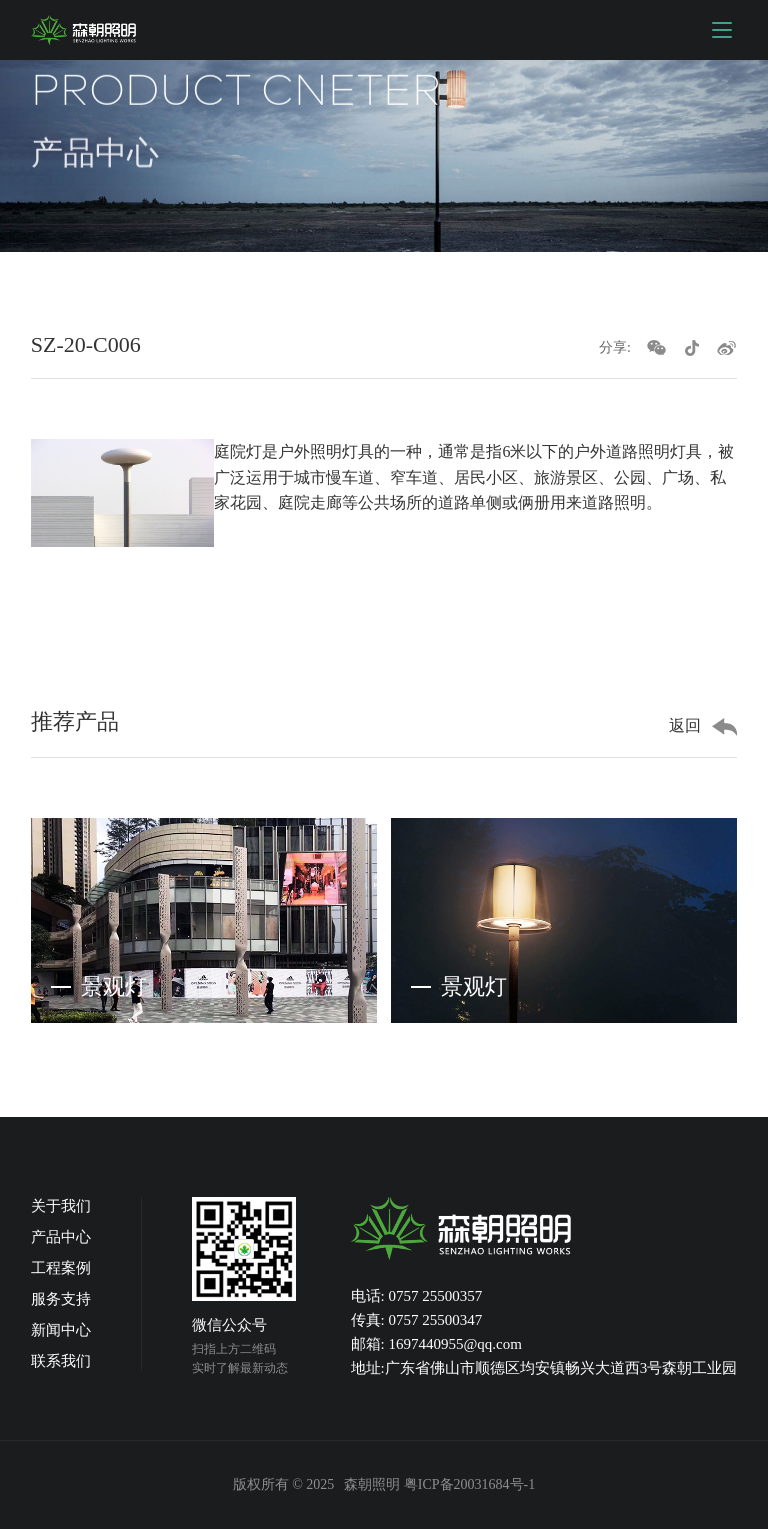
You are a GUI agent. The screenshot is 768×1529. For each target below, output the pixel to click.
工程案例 (61, 1268)
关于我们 (61, 1206)
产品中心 (61, 1237)
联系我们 (61, 1361)
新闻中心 (61, 1330)
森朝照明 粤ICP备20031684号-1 (439, 1484)
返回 (685, 725)
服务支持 (61, 1299)
